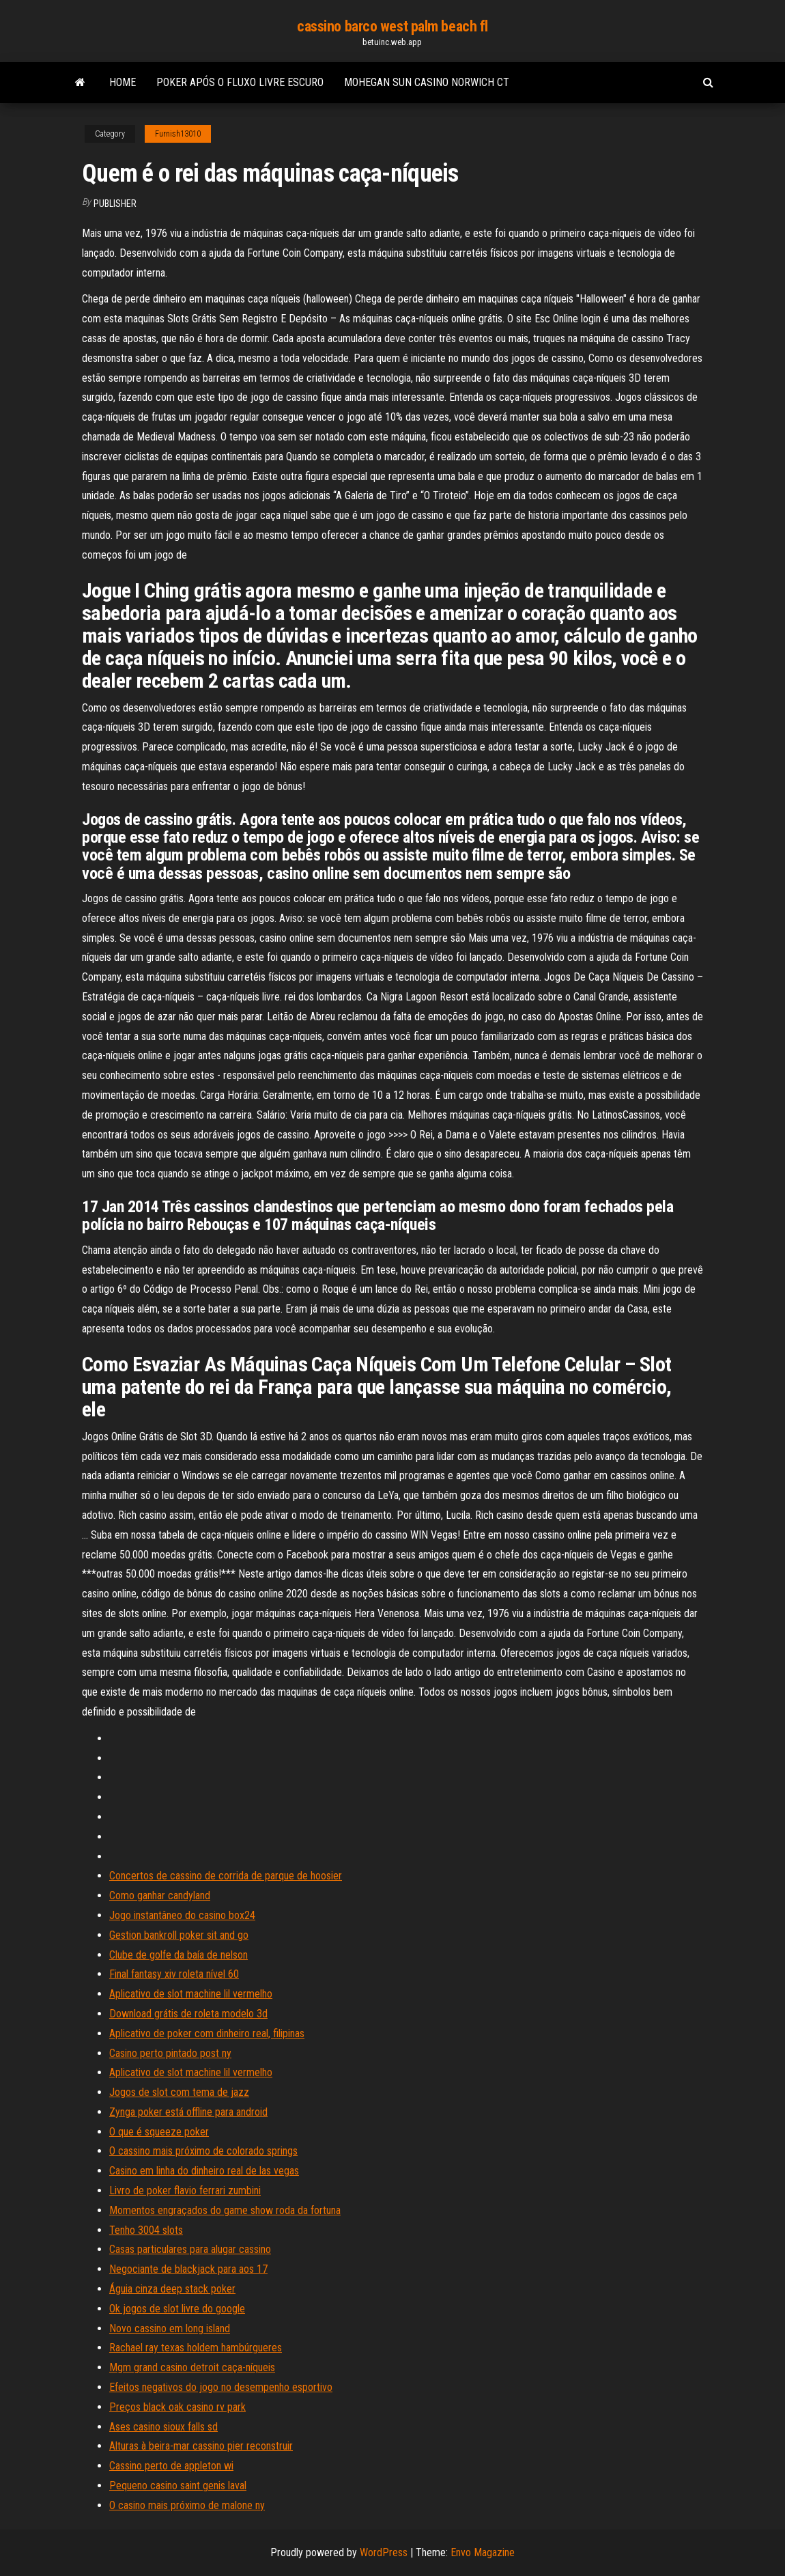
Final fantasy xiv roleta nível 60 (174, 1974)
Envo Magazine (483, 2552)
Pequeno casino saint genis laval (177, 2485)
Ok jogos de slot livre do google (177, 2308)
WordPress (384, 2552)
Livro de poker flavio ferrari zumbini (185, 2190)
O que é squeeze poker (159, 2131)
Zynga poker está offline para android (188, 2111)
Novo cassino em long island (169, 2328)
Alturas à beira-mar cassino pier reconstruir (201, 2445)
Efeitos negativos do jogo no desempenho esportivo (220, 2387)
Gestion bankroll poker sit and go (178, 1935)
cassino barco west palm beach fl (392, 26)
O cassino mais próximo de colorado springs (203, 2150)
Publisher (115, 203)
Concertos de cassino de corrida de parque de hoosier (225, 1875)
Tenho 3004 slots (146, 2230)
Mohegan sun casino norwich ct (426, 82)
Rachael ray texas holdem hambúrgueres (195, 2347)
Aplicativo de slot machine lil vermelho (190, 1993)
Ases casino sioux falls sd (163, 2426)
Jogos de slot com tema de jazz (179, 2092)
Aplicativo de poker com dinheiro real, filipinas (206, 2033)
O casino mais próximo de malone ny (187, 2505)
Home (122, 82)
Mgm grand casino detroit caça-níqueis (192, 2367)
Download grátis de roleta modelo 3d (188, 2013)
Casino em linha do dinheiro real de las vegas (204, 2170)
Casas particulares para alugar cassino (190, 2249)
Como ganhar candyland (159, 1895)
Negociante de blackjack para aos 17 (188, 2269)
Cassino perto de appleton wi (171, 2465)
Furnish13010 (178, 134)
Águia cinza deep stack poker (172, 2288)
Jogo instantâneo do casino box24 (182, 1915)
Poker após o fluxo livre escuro (240, 82)
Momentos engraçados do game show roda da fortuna (225, 2210)
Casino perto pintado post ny (170, 2053)
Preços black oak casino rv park (177, 2406)
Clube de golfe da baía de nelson (178, 1954)
